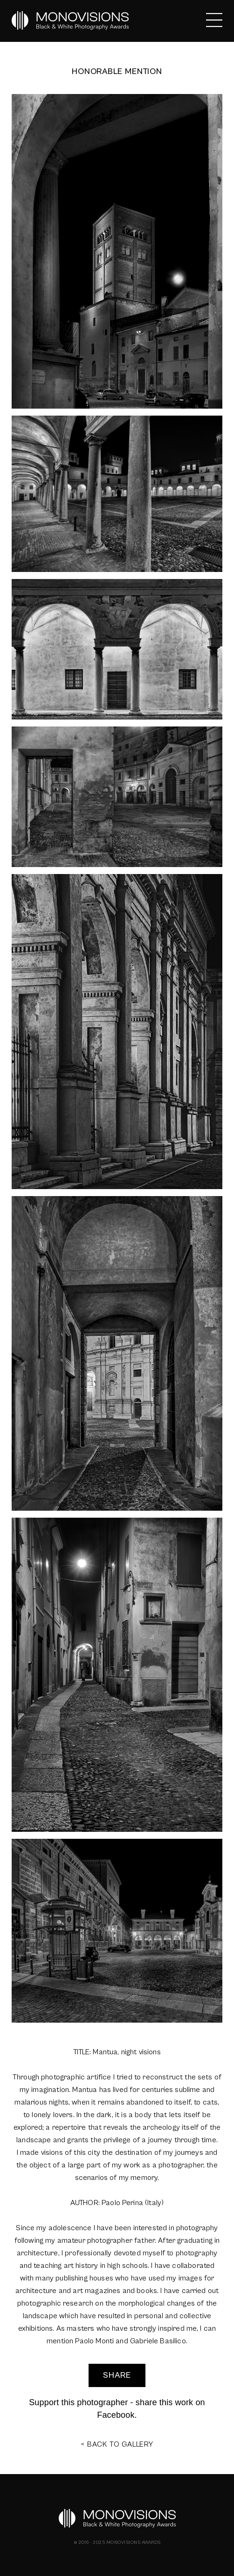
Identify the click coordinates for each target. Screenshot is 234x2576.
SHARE (117, 2375)
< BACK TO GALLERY (117, 2444)
